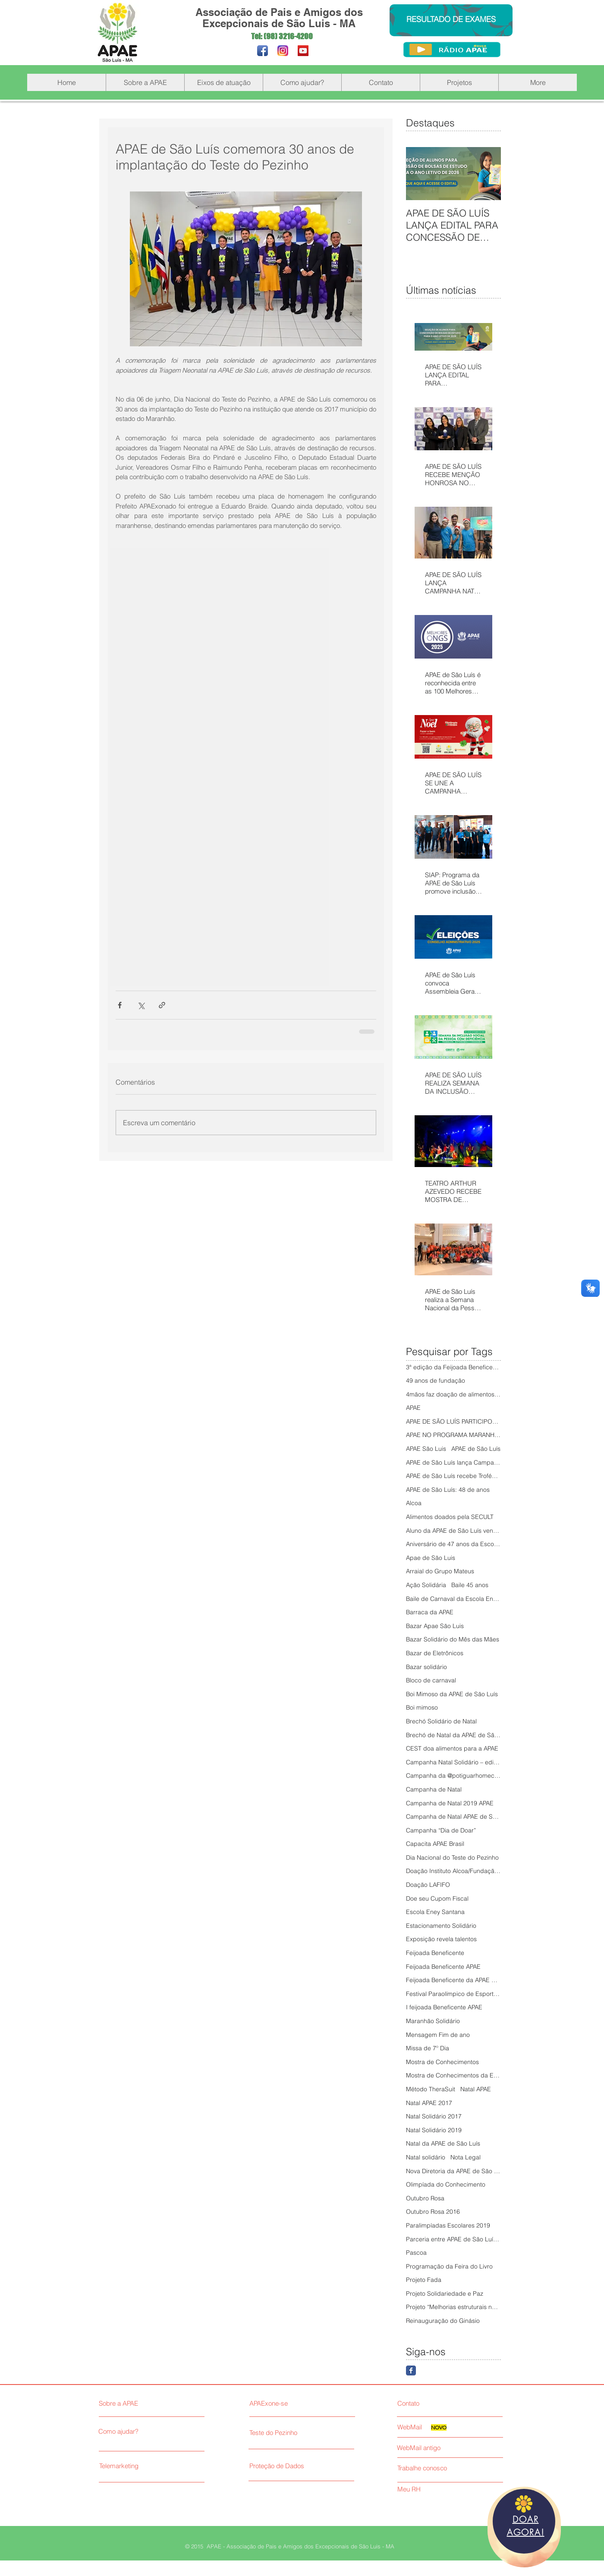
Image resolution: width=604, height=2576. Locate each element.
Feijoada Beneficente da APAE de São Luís (453, 1980)
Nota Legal (465, 2157)
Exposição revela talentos (441, 1939)
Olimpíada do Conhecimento (445, 2184)
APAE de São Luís (475, 1449)
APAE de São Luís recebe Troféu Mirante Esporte (453, 1476)
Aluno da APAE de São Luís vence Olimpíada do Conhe (453, 1530)
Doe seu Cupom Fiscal (437, 1898)
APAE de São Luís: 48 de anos (448, 1490)
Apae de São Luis (430, 1558)
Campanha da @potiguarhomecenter (453, 1775)
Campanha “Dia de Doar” (441, 1830)
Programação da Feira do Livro (449, 2266)
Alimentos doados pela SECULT (450, 1517)
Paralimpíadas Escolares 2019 (448, 2225)
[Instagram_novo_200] (282, 50)
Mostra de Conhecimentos (442, 2062)
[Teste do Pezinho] (299, 2432)
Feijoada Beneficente (435, 1953)
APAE (413, 1408)
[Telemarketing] (139, 2466)
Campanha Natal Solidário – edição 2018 (453, 1762)
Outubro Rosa (425, 2198)
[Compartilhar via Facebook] (120, 1005)
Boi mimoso (422, 1707)
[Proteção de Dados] (311, 2466)
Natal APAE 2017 (429, 2103)
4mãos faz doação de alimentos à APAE (453, 1394)
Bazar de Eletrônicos (434, 1653)
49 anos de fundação (435, 1380)
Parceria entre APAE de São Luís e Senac (453, 2239)
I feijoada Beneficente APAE (444, 2007)
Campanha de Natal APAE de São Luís (453, 1816)
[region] (524, 2527)
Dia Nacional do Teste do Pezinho (452, 1857)
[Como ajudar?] (138, 2431)
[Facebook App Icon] (262, 50)
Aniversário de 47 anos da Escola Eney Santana (453, 1544)
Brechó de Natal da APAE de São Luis (453, 1735)
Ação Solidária (426, 1585)
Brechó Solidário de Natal (441, 1721)
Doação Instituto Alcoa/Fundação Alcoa (453, 1871)
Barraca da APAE (429, 1612)
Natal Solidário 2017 (434, 2116)
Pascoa (416, 2252)
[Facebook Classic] (411, 2370)
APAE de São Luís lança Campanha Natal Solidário (453, 1462)
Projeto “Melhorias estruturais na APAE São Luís (453, 2307)
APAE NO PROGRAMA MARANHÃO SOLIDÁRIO (453, 1435)
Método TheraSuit (430, 2089)
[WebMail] (413, 2427)
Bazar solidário (426, 1667)
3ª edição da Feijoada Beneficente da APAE (453, 1367)
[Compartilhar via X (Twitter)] (141, 1005)
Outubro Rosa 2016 (433, 2211)
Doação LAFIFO (428, 1885)
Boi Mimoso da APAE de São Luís (452, 1694)
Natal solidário (425, 2157)
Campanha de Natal (434, 1789)
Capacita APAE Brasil (435, 1844)
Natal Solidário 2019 (434, 2130)
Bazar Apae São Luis (435, 1626)
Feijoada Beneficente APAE (443, 1966)
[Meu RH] (433, 2489)
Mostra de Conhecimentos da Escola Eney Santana (453, 2075)
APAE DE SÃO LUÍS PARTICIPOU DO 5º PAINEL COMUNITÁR (453, 1421)
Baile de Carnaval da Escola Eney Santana (453, 1599)
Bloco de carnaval (431, 1680)
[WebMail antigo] (448, 2448)
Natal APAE (475, 2089)
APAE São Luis (426, 1449)
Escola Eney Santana (435, 1912)
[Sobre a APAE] (140, 2403)
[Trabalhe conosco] (433, 2468)
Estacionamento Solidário (441, 1926)
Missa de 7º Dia (427, 2048)
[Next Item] (487, 174)
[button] (145, 82)
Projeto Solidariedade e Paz (444, 2293)
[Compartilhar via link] (162, 1005)
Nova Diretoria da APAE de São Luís (453, 2171)
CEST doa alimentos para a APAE (452, 1748)
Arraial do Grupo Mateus (440, 1571)
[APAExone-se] (299, 2403)
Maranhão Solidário (433, 2021)
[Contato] (433, 2403)
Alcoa (414, 1503)
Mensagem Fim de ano (438, 2035)
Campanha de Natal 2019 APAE (450, 1803)
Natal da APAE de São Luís (443, 2143)
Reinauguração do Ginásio (443, 2321)
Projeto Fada (423, 2280)
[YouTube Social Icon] (303, 50)
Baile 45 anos (469, 1585)
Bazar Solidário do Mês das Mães (452, 1639)
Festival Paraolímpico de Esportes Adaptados (453, 1994)
